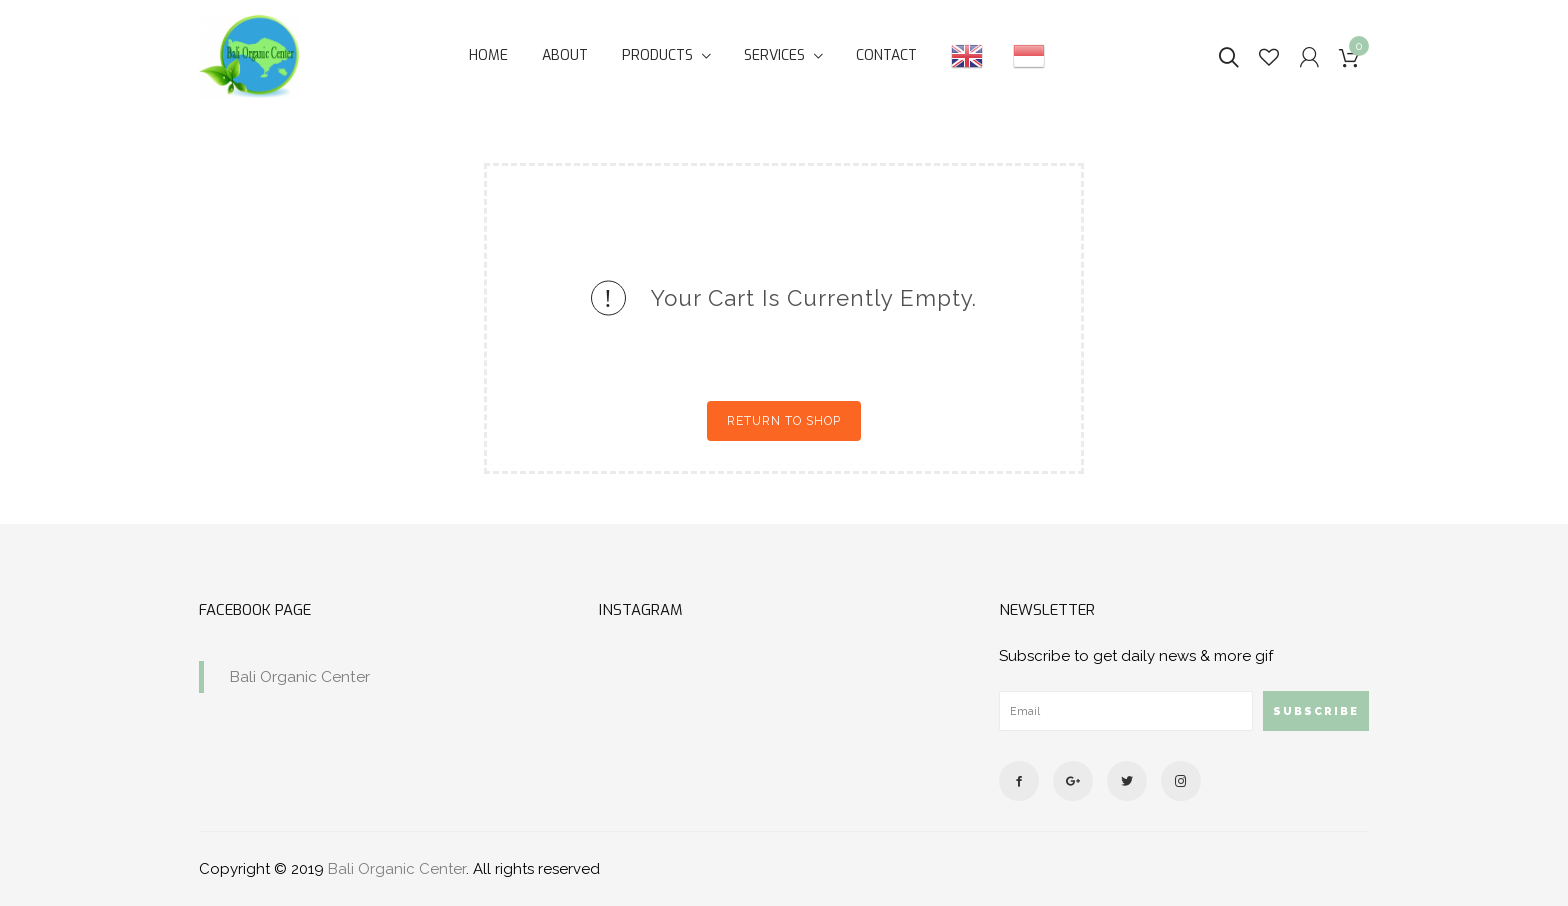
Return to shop (784, 421)
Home (488, 55)
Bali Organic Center (299, 676)
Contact (886, 55)
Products (657, 55)
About (565, 55)
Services (774, 55)
